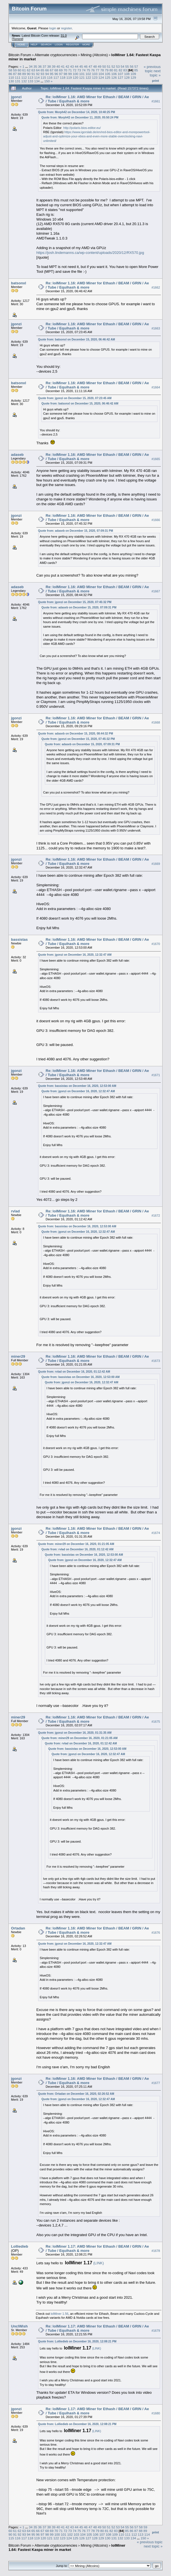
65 (42, 70)
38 (49, 66)
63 (33, 70)
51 (109, 66)
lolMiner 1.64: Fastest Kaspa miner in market (66, 2547)
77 (97, 70)
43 (72, 66)
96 (56, 74)
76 (93, 70)
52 (113, 66)
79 (107, 70)
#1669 (156, 864)
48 (95, 66)
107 (120, 74)
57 (136, 66)
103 (95, 74)
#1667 (156, 591)
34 (30, 66)
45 (81, 66)
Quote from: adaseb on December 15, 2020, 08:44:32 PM (75, 733)
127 (120, 77)
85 (136, 70)
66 (47, 70)
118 (62, 77)
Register (72, 44)
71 (70, 70)
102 (88, 74)
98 (65, 74)
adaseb (17, 454)
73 (79, 70)
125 (107, 77)
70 (65, 70)
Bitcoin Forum (19, 55)
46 (85, 66)
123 (95, 77)
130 (11, 81)
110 (11, 77)
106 (114, 74)
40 (58, 66)
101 (82, 74)
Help (34, 44)
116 (50, 77)
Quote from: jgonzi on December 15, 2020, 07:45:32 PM (74, 602)
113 (30, 77)
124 (101, 77)
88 (19, 74)
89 (24, 74)
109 (133, 74)
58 (10, 70)
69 (61, 70)
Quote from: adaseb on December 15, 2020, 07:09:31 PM (75, 530)
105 (108, 74)
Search (46, 44)
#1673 (156, 1360)
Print (155, 80)
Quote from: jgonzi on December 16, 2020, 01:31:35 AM (74, 1732)
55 (127, 66)
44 (76, 66)
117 (56, 77)
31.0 (64, 35)
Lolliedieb (19, 2246)
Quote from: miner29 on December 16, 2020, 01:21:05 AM (76, 1544)
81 (116, 70)
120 (75, 77)
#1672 (156, 1215)
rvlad (15, 1211)
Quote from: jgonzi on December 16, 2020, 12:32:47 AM (74, 954)
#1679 (156, 2330)
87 (15, 74)
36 (40, 66)
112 (24, 77)
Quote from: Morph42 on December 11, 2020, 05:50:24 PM (80, 117)
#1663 (156, 328)
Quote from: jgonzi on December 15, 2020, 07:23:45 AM (74, 398)
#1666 (156, 520)
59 (15, 70)
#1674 (156, 1533)
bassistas (19, 939)
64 (38, 70)
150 (47, 81)
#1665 (156, 459)
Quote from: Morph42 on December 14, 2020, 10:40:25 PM (76, 112)
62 (28, 70)
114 (37, 77)
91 (33, 74)
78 (102, 70)
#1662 (156, 287)
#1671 (156, 1075)
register (66, 28)
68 (56, 70)
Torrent (17, 39)
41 (63, 66)
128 (127, 77)
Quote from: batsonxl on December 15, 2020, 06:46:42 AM (76, 339)
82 (120, 70)
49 (99, 66)
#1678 (156, 2250)
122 (88, 77)
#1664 (156, 387)
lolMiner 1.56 (59, 2313)
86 (10, 74)
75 (88, 70)
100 (75, 74)
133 (30, 81)
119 (69, 77)
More (86, 44)
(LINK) (98, 2263)
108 (127, 74)
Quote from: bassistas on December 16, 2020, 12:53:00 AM (77, 1085)
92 (38, 74)
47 (90, 66)
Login (59, 44)
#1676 (156, 1932)
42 (67, 66)
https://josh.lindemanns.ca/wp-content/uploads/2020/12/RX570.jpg (90, 252)
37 (44, 66)
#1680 (156, 2413)
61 (24, 70)
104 (101, 74)
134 (37, 81)
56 (131, 66)
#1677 (156, 2083)
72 (74, 70)
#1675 (156, 1721)
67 (51, 70)
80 (111, 70)
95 (51, 74)
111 (18, 77)
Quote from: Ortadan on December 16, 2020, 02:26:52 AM (76, 2093)
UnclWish (19, 2326)
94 (47, 74)
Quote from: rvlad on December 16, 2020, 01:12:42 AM (74, 1371)
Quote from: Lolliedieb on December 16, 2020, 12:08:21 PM (77, 2341)
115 (43, 77)
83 (125, 70)
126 (114, 77)
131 (18, 81)
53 (118, 66)
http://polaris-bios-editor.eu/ (82, 127)
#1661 (156, 101)
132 (24, 81)
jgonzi (16, 97)
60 (19, 70)
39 (54, 66)
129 (133, 77)
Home (21, 44)
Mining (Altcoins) (94, 55)
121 (82, 77)
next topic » (155, 73)
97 (61, 74)
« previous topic (152, 69)
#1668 (156, 722)
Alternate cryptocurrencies (56, 55)
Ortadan (18, 1928)
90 (28, 74)
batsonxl (18, 283)
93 (42, 74)
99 (70, 74)
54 (122, 66)
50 (104, 66)
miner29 (18, 1356)
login (52, 28)
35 (35, 66)
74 (83, 70)
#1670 (156, 944)
